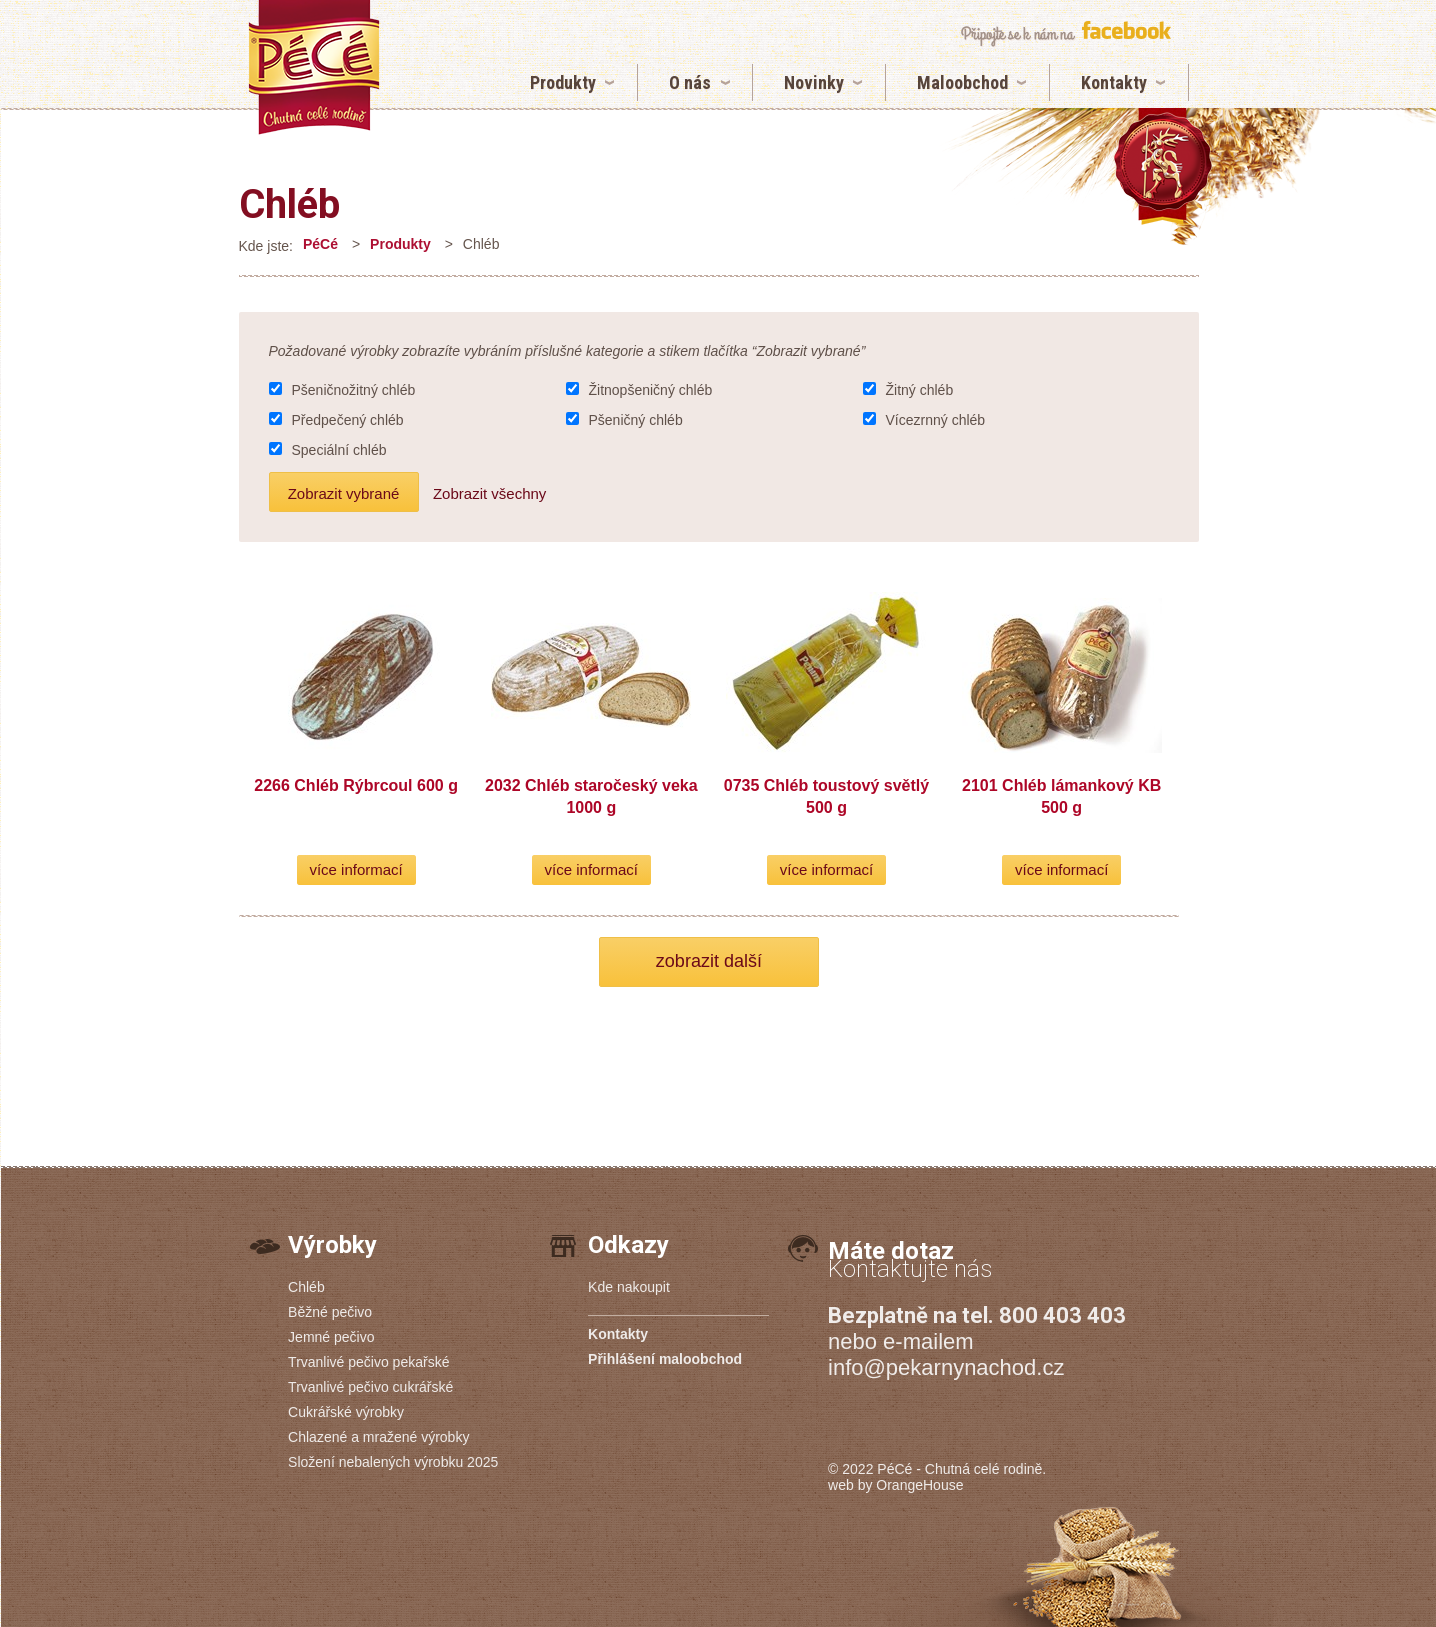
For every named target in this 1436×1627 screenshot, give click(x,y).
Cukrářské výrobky (346, 1412)
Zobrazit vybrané (344, 493)
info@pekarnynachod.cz (946, 1367)
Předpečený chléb (348, 420)
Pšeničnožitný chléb (354, 390)
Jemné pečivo (331, 1337)
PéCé (320, 244)
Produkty (563, 82)
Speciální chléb (339, 450)
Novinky (814, 82)
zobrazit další (709, 961)
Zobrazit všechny (489, 493)
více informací (355, 869)
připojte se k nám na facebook (1065, 33)
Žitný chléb (920, 390)
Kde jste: (266, 246)
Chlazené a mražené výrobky (378, 1437)
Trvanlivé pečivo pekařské (368, 1362)
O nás (690, 82)
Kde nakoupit (629, 1287)
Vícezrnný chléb (936, 420)
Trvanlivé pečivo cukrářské (370, 1387)
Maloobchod (962, 82)
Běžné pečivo (330, 1312)
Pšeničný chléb (636, 420)
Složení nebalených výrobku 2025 (393, 1462)
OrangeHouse (919, 1485)
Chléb (289, 204)
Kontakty (1114, 82)
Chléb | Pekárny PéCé (314, 67)
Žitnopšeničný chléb (651, 390)
